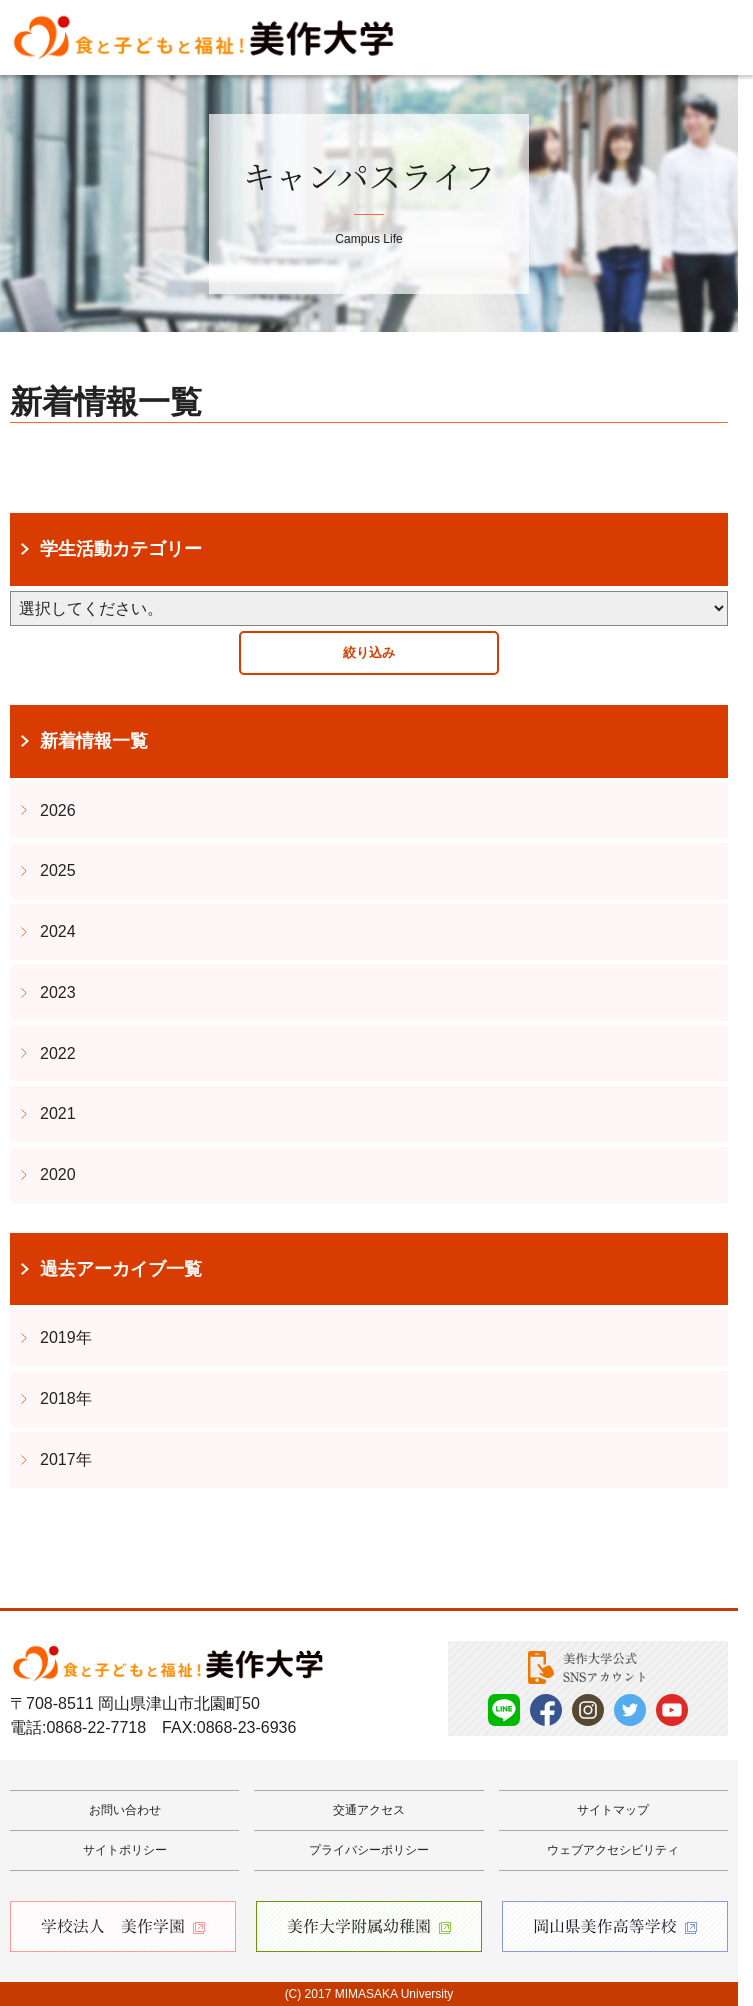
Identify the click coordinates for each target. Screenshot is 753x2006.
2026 (58, 810)
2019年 (66, 1337)
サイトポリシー (125, 1850)
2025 (58, 870)
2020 (58, 1174)
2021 (58, 1113)
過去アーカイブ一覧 (121, 1269)
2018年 (66, 1398)
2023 (58, 992)
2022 (58, 1053)
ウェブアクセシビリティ (613, 1850)
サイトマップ (613, 1810)
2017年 (66, 1459)
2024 (58, 931)
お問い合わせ (125, 1810)
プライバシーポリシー (369, 1850)
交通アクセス (369, 1810)
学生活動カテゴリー (121, 549)
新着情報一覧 (94, 741)
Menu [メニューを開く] (708, 38)
